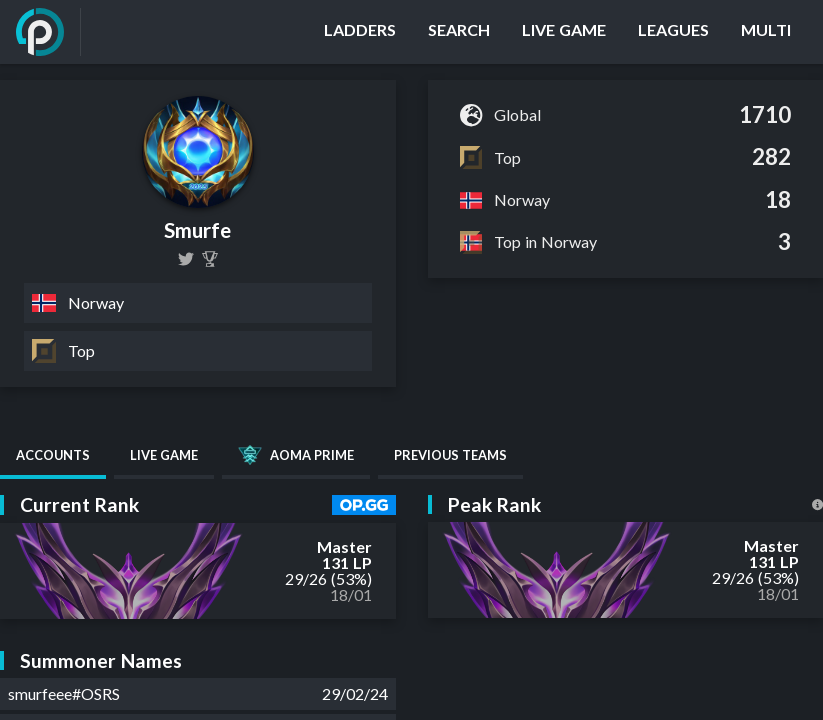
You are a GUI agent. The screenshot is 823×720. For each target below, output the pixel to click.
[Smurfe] (210, 259)
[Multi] (766, 32)
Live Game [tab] (164, 455)
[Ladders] (360, 32)
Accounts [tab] (53, 455)
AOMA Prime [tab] (296, 455)
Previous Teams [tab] (450, 455)
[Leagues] (673, 32)
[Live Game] (564, 32)
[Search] (459, 32)
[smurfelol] (186, 259)
